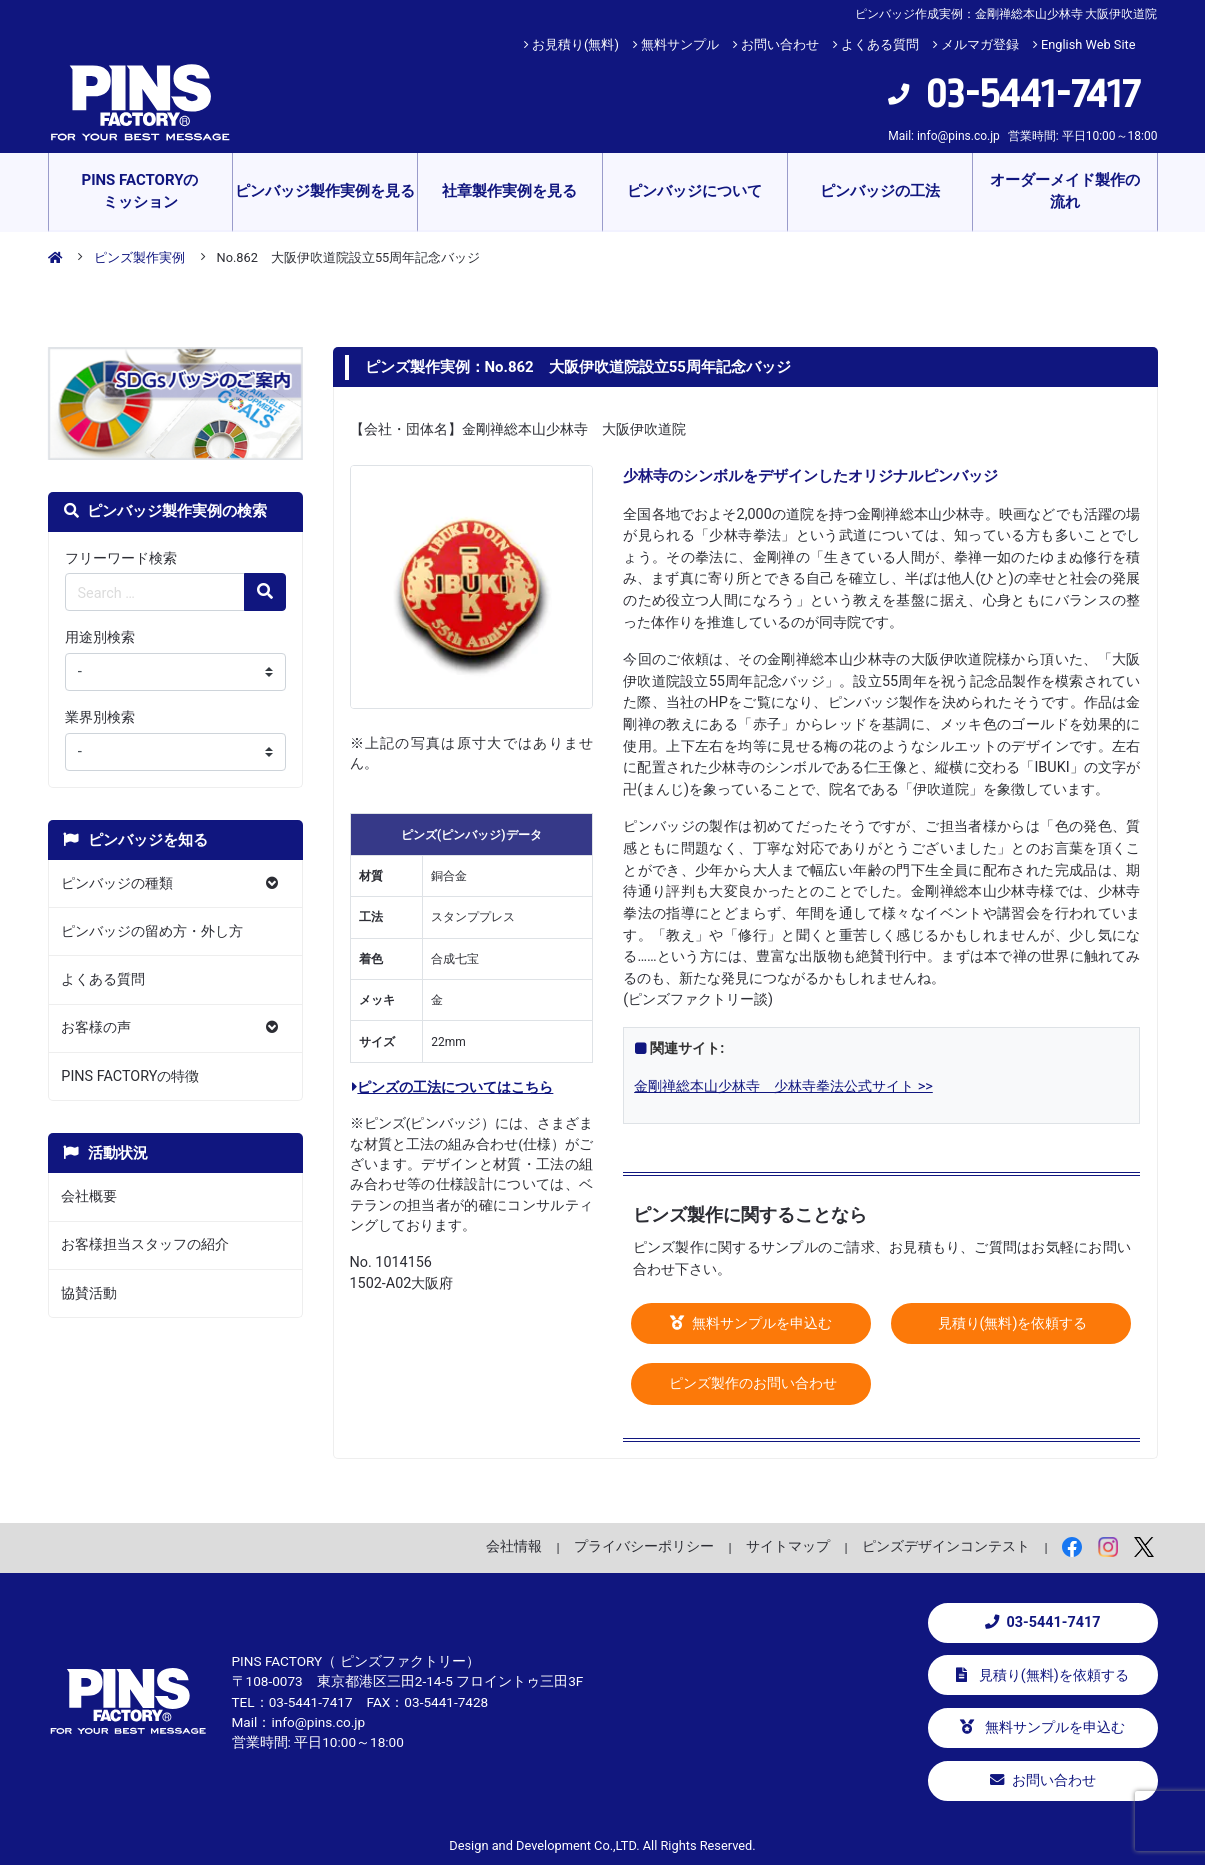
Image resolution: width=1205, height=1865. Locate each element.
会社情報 (514, 1546)
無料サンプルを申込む (751, 1323)
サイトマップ (788, 1546)
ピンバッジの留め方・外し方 (152, 931)
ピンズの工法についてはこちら (452, 1087)
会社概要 (89, 1196)
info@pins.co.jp (958, 136)
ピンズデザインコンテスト (946, 1546)
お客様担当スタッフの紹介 (145, 1244)
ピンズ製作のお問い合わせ (751, 1383)
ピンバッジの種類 (117, 883)
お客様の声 (96, 1027)
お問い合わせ (780, 44)
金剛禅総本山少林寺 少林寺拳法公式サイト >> (783, 1086)
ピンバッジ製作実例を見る (325, 191)
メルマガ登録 (980, 44)
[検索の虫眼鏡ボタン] (265, 592)
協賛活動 (89, 1293)
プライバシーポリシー (644, 1546)
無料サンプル (680, 44)
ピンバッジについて (694, 191)
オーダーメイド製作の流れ (1065, 191)
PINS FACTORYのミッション (139, 191)
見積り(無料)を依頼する (1011, 1323)
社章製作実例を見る (509, 191)
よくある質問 (880, 44)
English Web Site (1088, 44)
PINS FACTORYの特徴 (130, 1076)
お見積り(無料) (575, 44)
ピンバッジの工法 (880, 191)
